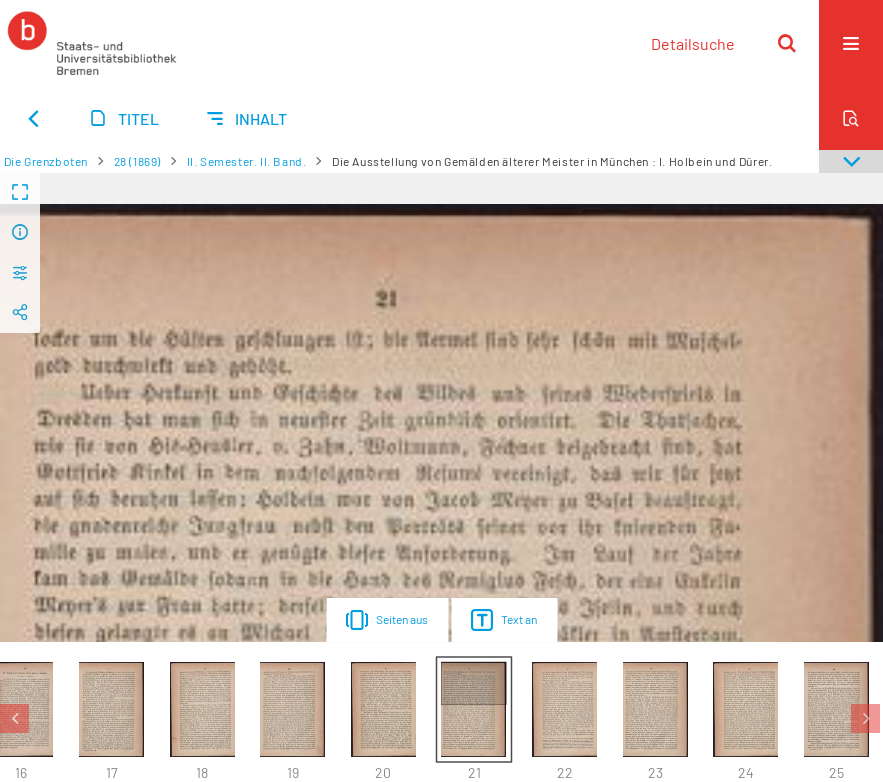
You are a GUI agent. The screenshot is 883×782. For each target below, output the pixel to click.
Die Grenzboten (46, 161)
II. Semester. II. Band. (247, 161)
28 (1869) (137, 161)
